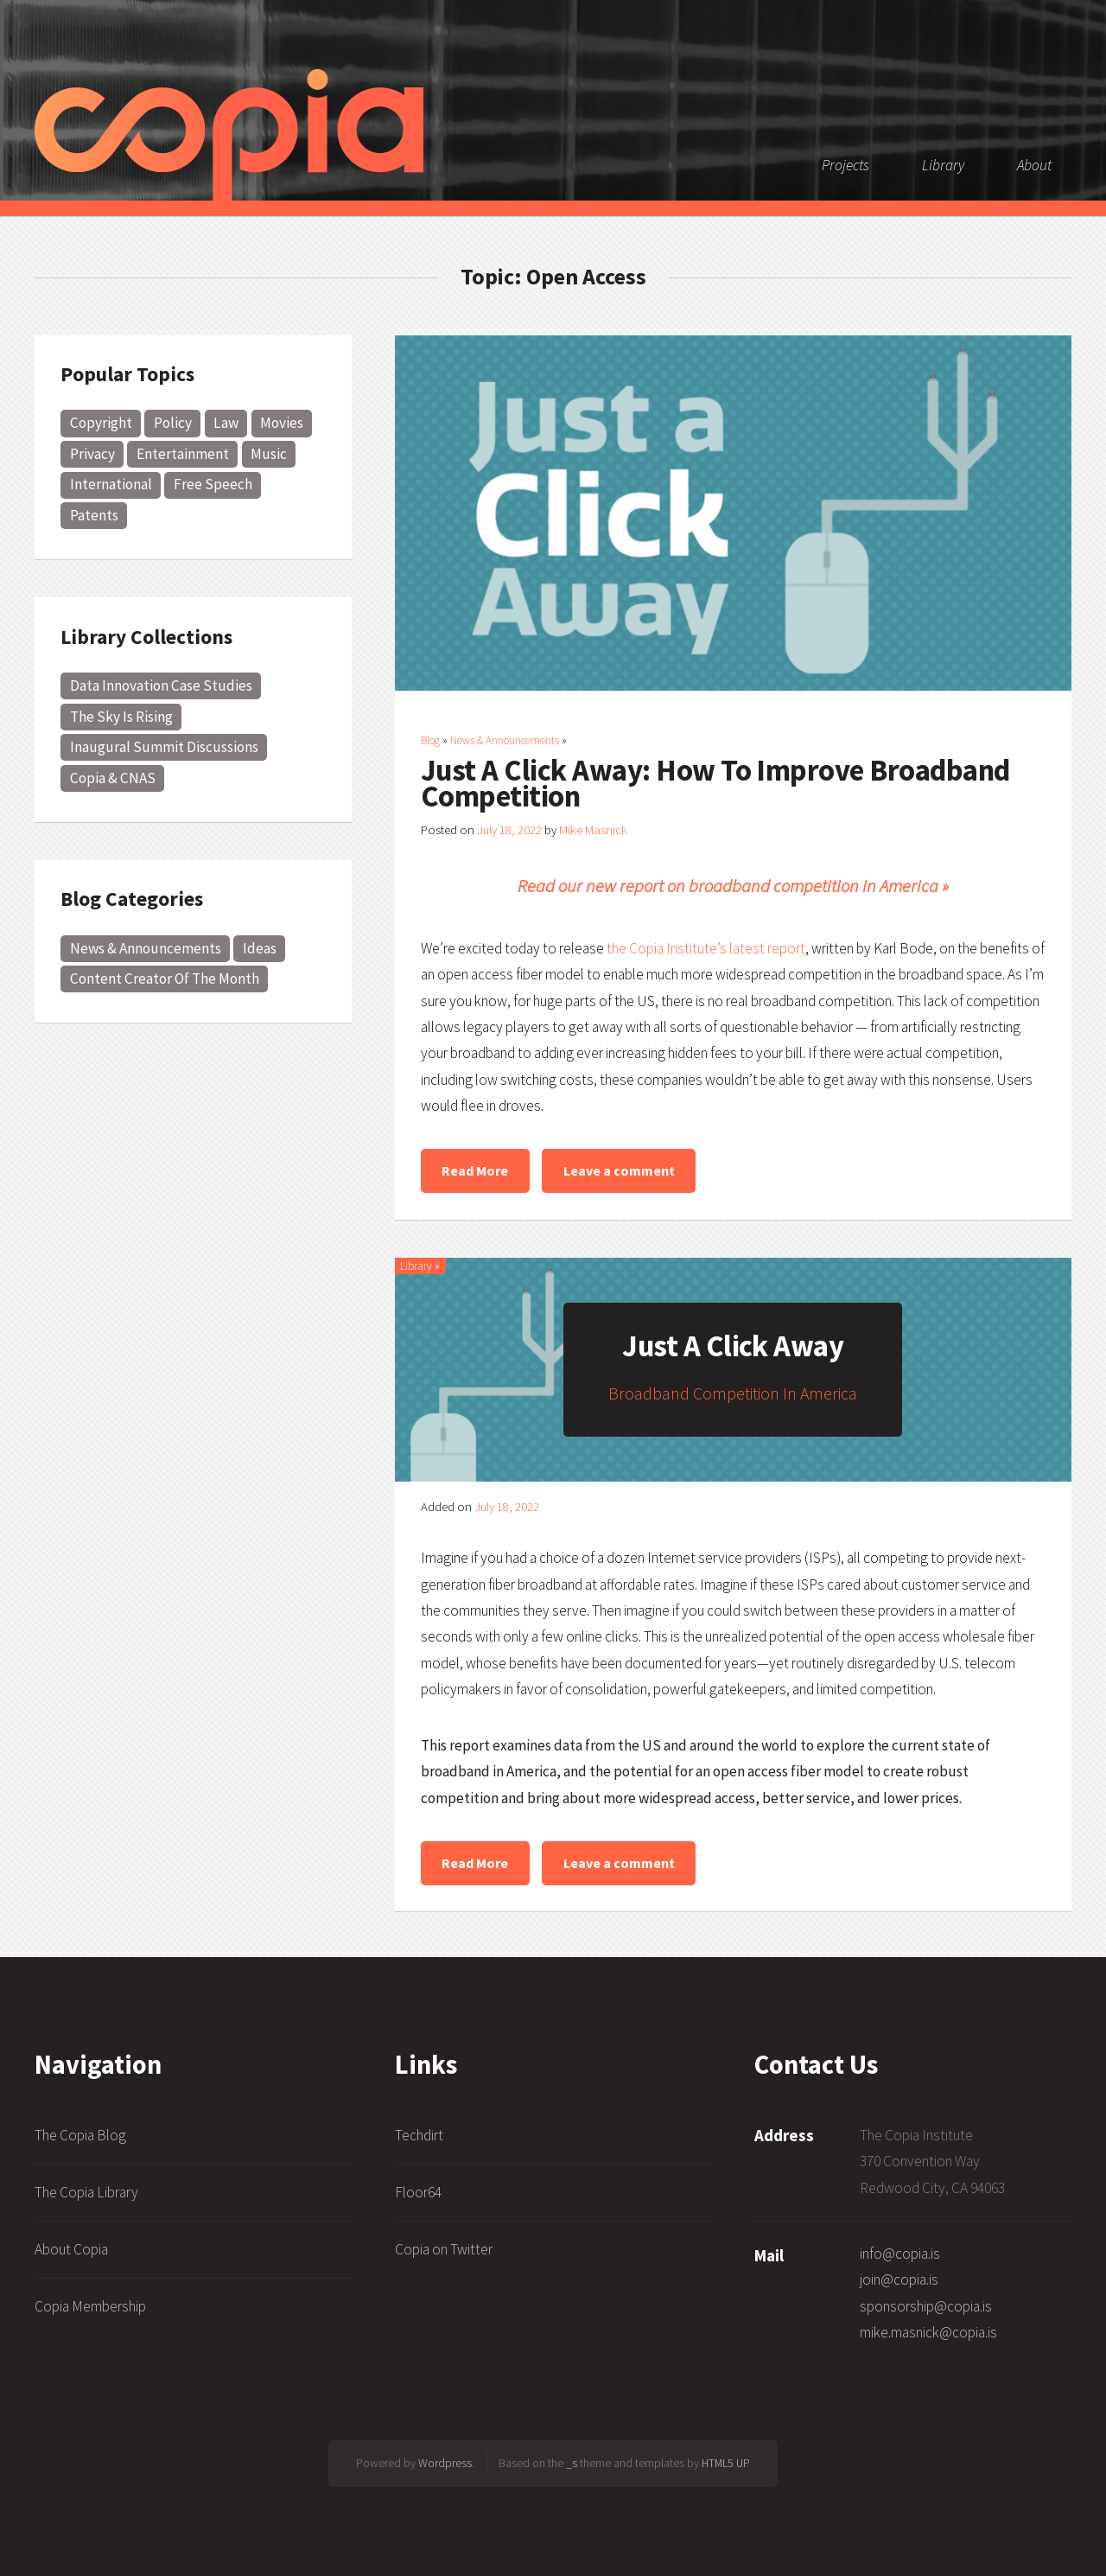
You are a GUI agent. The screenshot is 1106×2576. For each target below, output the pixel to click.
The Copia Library (86, 2192)
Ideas (259, 948)
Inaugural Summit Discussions (164, 746)
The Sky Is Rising (121, 716)
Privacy (92, 453)
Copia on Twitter (444, 2249)
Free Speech (213, 484)
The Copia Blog (80, 2135)
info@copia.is (900, 2253)
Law (225, 422)
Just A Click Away (732, 1345)
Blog (430, 740)
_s (571, 2463)
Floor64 (418, 2192)
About (1034, 165)
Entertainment (183, 453)
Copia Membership (90, 2306)
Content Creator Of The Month (164, 978)
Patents (94, 515)
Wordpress (445, 2463)
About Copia (71, 2249)
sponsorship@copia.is (926, 2306)
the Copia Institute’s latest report (706, 948)
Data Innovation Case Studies (161, 685)
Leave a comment (619, 1170)
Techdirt (419, 2135)
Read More (475, 1170)
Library (943, 165)
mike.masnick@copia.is (928, 2332)
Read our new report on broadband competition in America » (733, 886)
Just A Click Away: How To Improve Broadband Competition (715, 782)
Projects (845, 165)
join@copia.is (899, 2279)
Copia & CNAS (113, 777)
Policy (173, 422)
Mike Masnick (593, 830)
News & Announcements (145, 948)
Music (269, 453)
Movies (281, 422)
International (111, 484)
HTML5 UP (726, 2463)
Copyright (101, 422)
